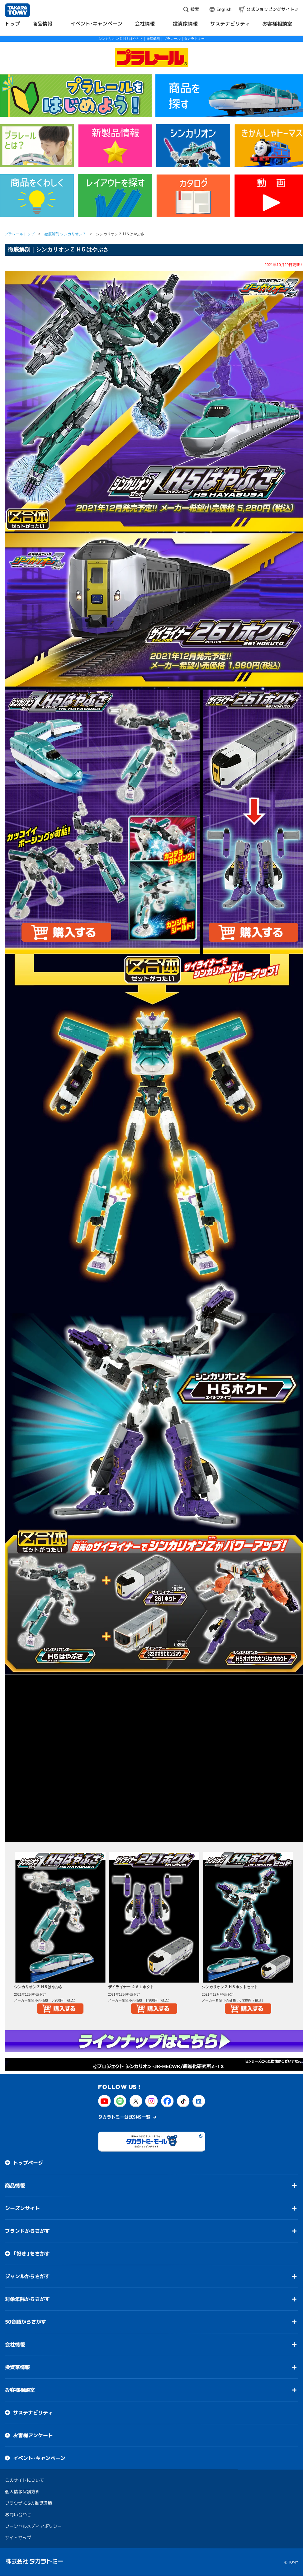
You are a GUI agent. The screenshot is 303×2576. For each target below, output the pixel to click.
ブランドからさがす (27, 2230)
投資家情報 (17, 2367)
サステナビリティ (33, 2412)
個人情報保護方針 (22, 2491)
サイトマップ (18, 2538)
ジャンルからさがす (27, 2276)
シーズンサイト (22, 2208)
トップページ (28, 2162)
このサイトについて (24, 2480)
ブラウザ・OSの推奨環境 (28, 2503)
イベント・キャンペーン (39, 2458)
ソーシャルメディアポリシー (33, 2526)
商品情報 (15, 2185)
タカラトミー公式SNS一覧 (124, 2117)
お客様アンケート (33, 2435)
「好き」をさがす (31, 2253)
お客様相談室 (20, 2389)
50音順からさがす (25, 2321)
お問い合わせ (18, 2514)
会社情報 (15, 2344)
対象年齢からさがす (27, 2299)
